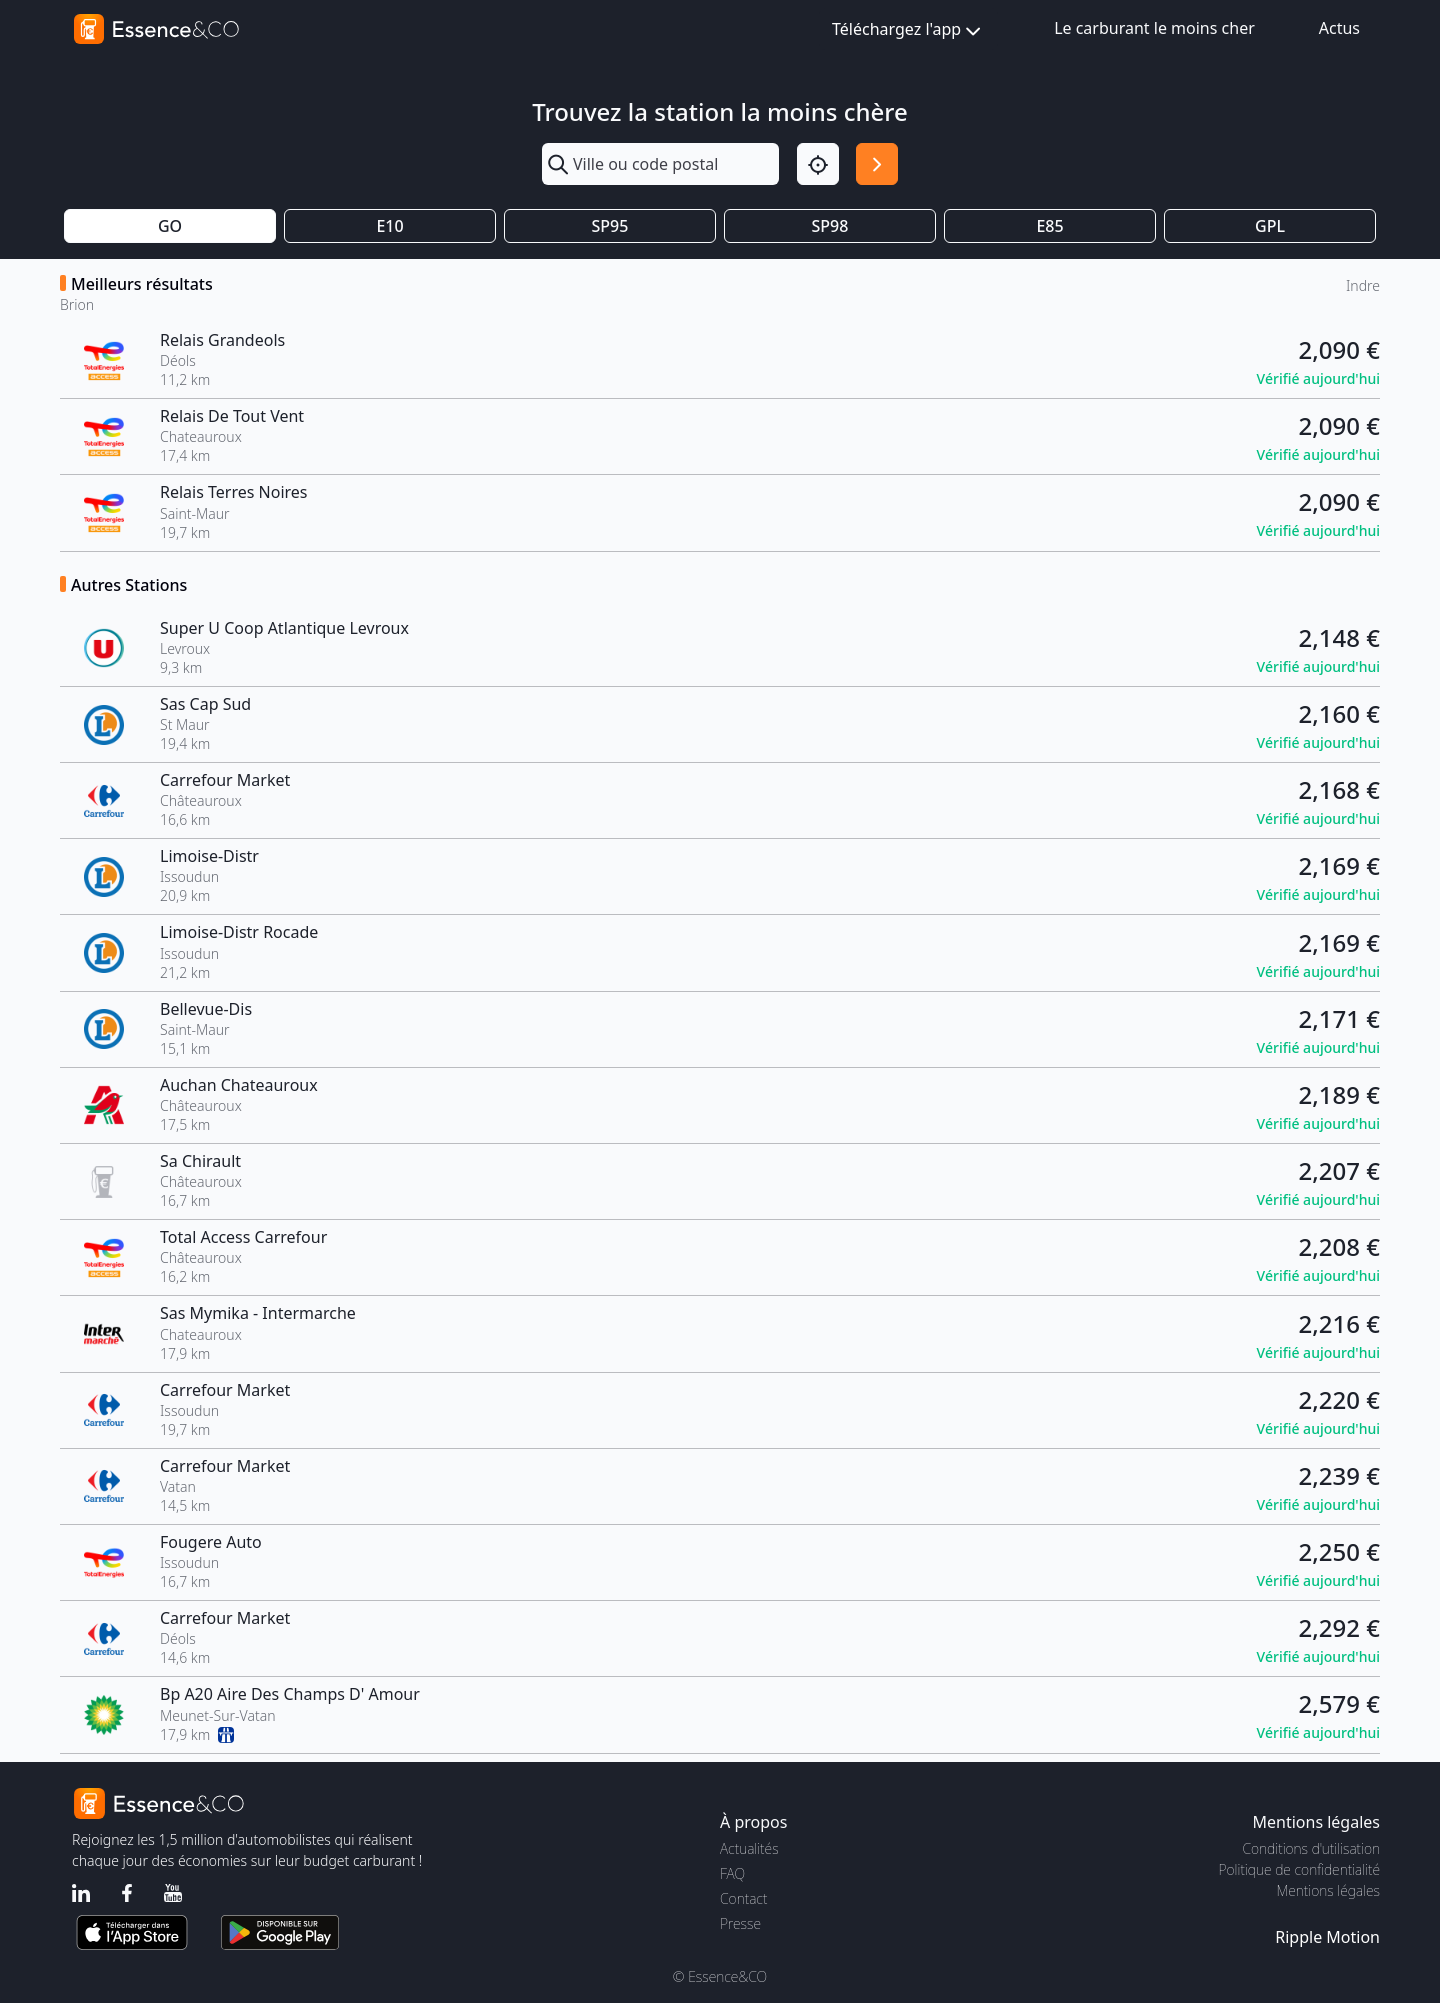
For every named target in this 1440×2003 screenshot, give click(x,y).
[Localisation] (818, 164)
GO (170, 226)
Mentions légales (1328, 1890)
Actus (1339, 28)
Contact (743, 1898)
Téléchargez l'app (908, 30)
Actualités (749, 1848)
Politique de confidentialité (1299, 1869)
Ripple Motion (1327, 1937)
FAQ (732, 1873)
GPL (1270, 226)
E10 (389, 226)
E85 (1049, 226)
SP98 (830, 226)
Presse (740, 1923)
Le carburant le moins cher (1154, 28)
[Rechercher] (877, 164)
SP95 (610, 226)
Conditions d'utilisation (1311, 1848)
